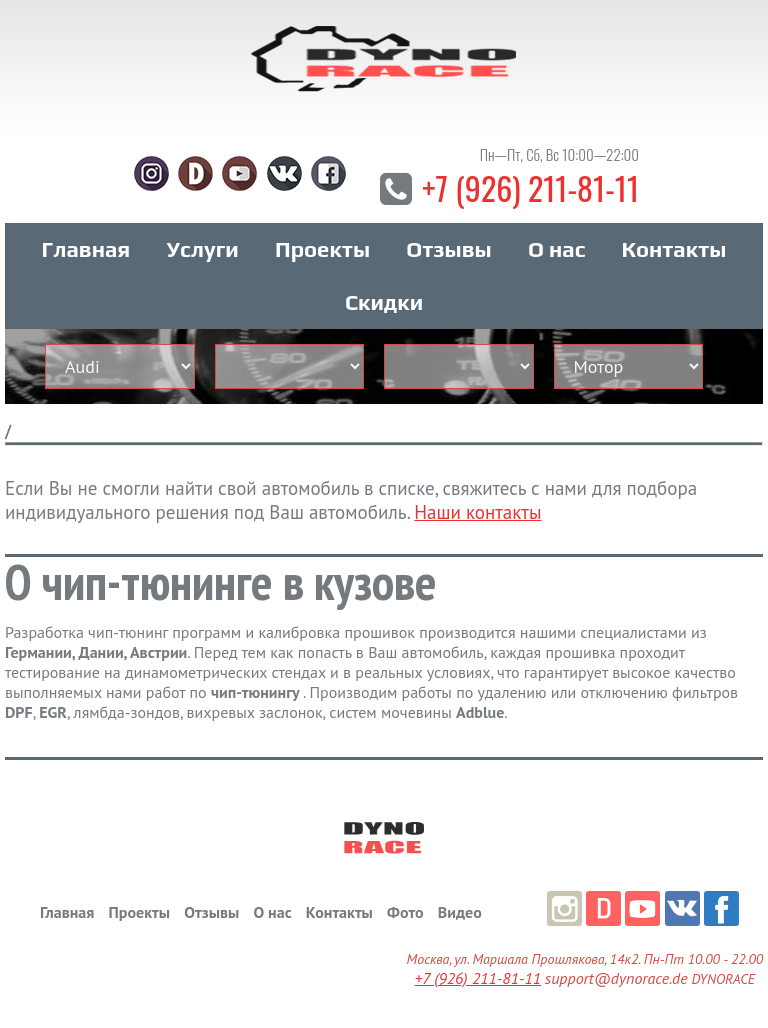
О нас (556, 249)
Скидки (384, 302)
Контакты (674, 249)
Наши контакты (477, 512)
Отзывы (448, 249)
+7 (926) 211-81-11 (530, 187)
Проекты (322, 249)
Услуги (203, 249)
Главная (86, 249)
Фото (405, 912)
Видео (460, 912)
